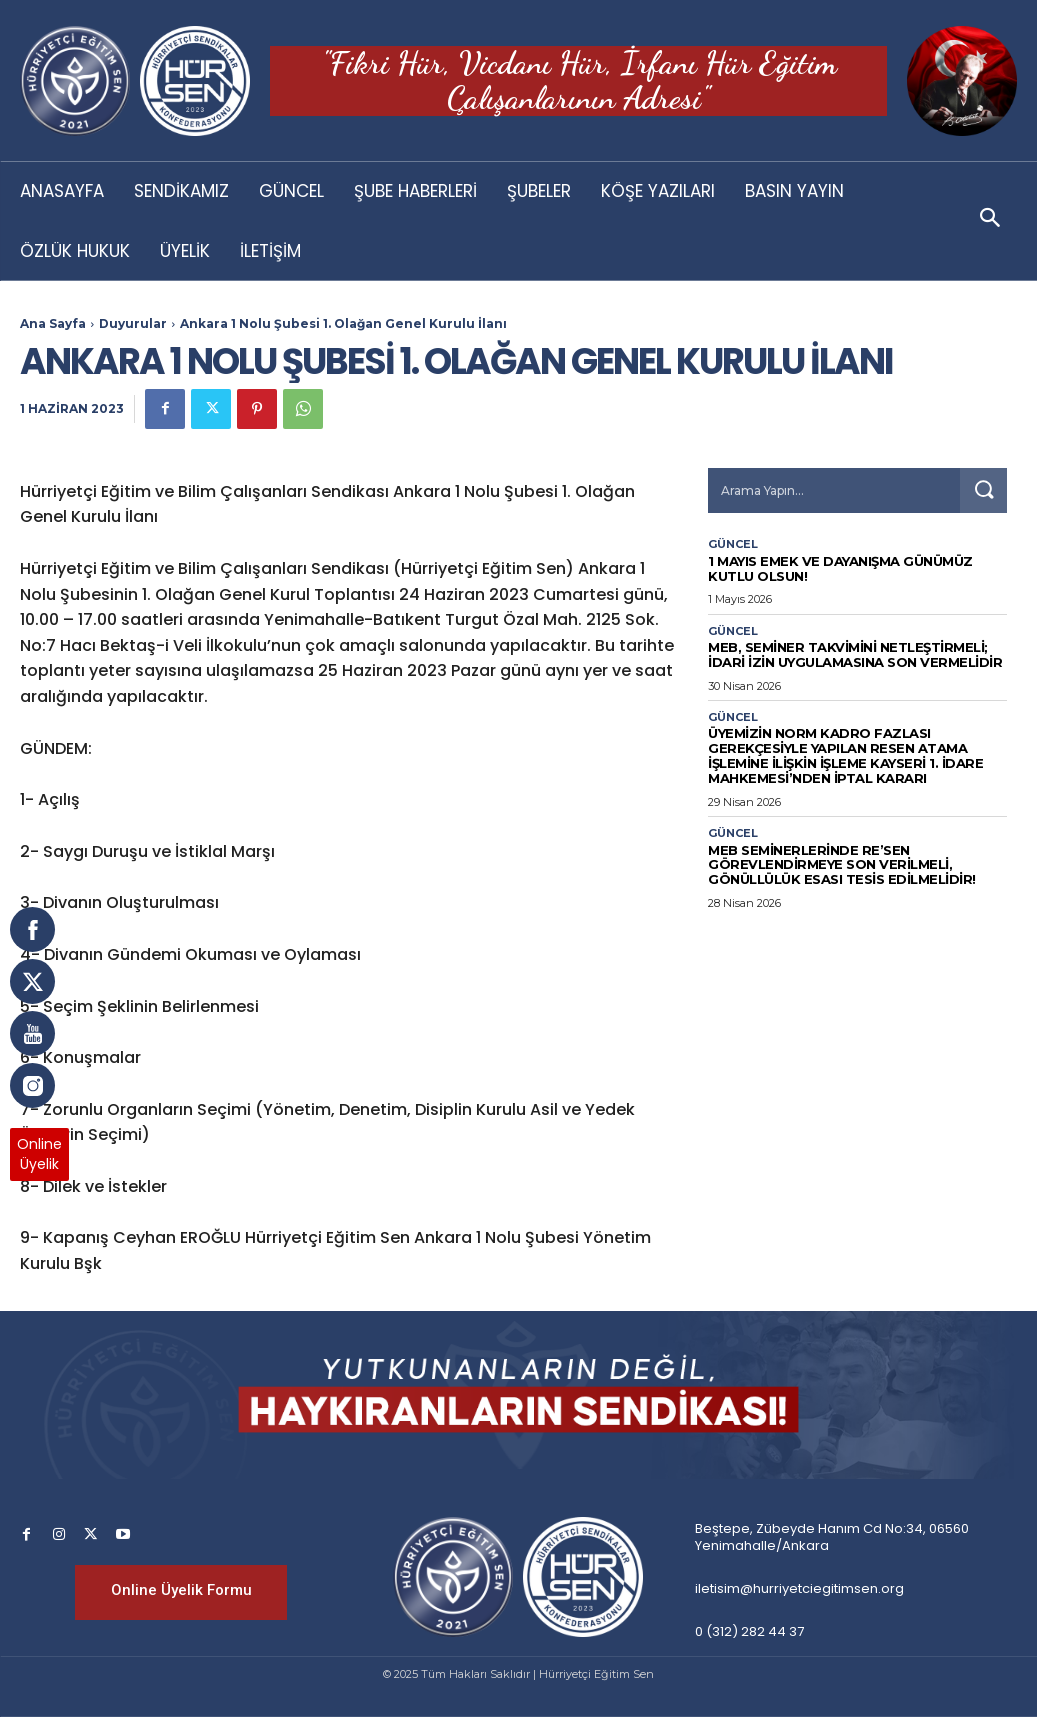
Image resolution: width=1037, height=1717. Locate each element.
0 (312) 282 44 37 (749, 1631)
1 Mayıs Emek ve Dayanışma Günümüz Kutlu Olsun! (840, 568)
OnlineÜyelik (39, 1154)
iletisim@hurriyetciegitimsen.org (799, 1588)
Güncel (733, 544)
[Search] (983, 491)
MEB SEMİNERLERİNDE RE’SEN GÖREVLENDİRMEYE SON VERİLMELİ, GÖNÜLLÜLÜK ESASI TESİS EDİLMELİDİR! (842, 865)
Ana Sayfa (53, 323)
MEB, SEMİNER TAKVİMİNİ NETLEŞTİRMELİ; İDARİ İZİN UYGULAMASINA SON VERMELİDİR (855, 654)
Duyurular (133, 323)
